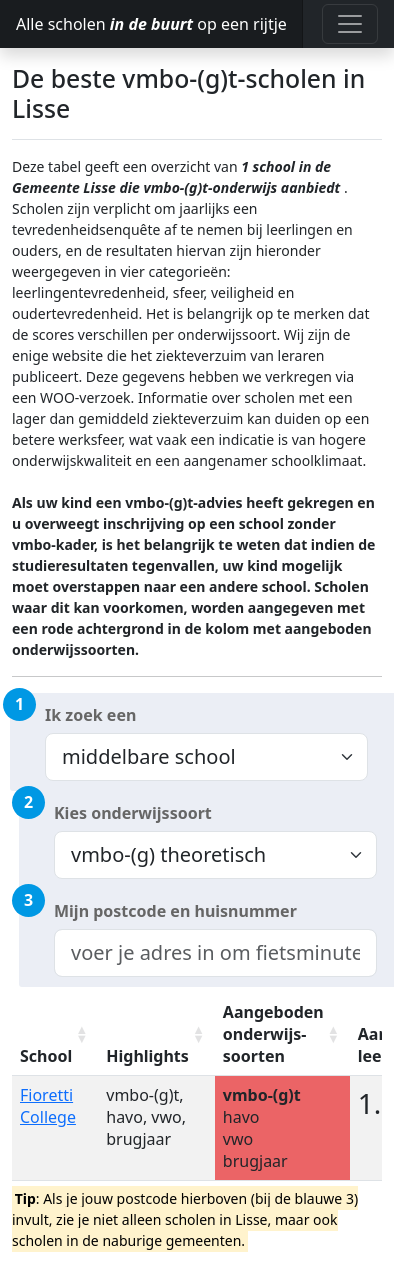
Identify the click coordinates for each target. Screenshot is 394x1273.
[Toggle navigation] (350, 24)
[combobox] (215, 953)
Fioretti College (48, 1106)
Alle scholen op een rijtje (151, 24)
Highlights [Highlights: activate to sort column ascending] (147, 1056)
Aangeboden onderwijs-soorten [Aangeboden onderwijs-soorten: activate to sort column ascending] (273, 1034)
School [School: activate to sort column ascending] (46, 1056)
